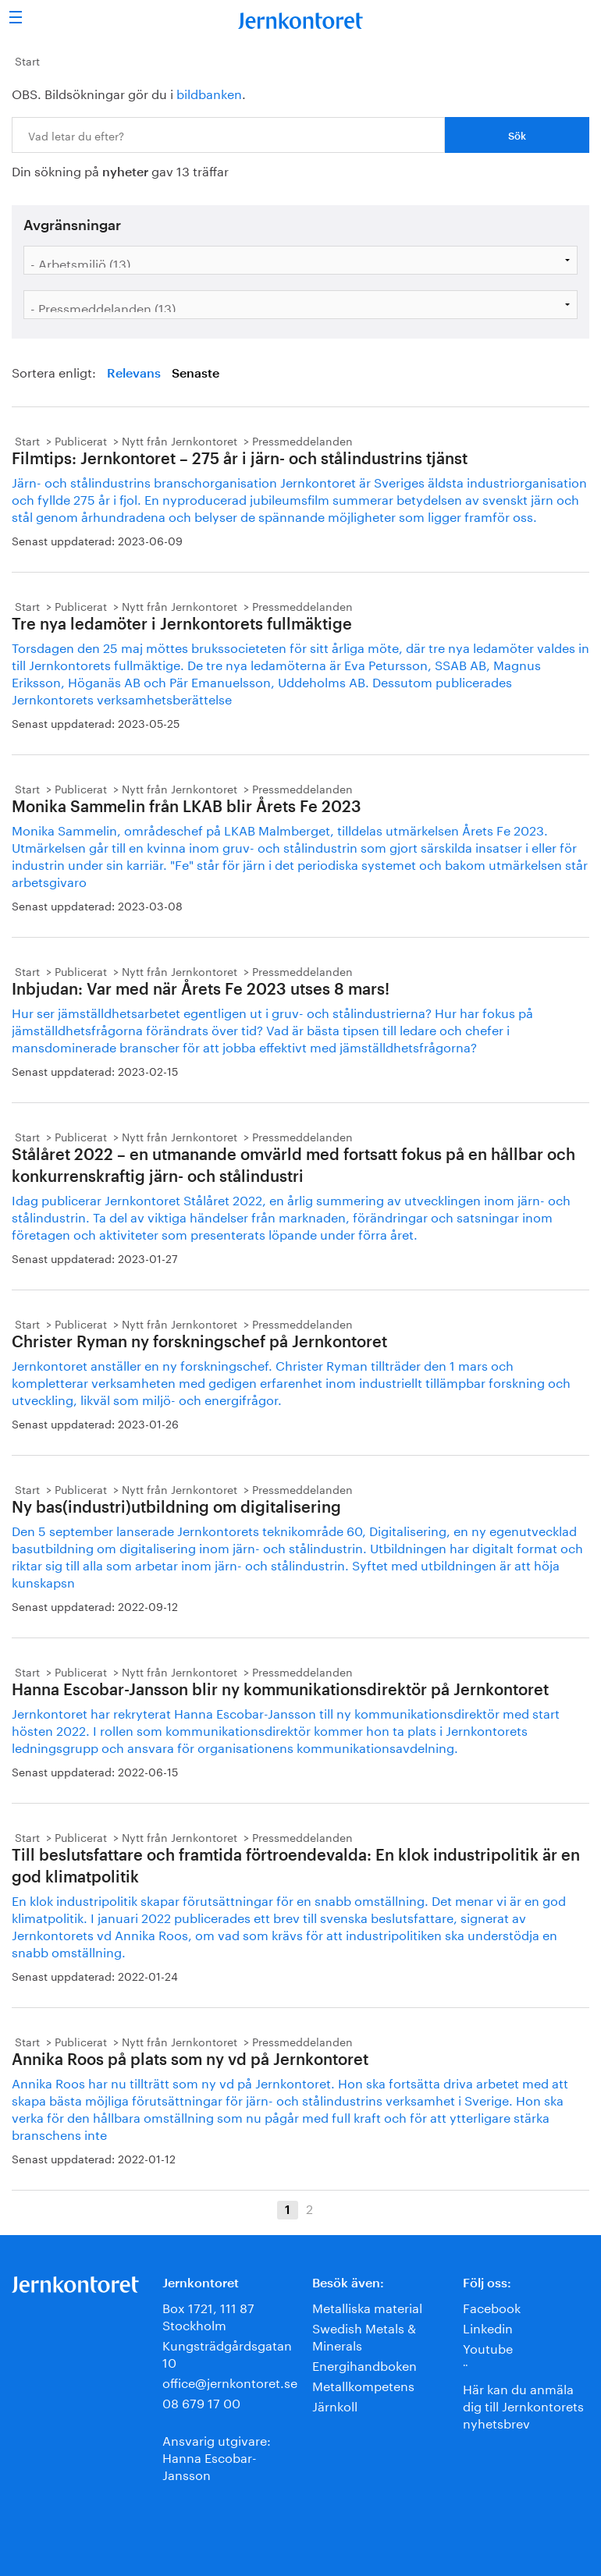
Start (27, 60)
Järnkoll (334, 2405)
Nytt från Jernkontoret (179, 440)
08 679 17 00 (201, 2401)
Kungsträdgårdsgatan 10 (227, 2352)
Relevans (134, 373)
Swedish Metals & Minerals (364, 2335)
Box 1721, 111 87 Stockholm (208, 2315)
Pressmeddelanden (302, 440)
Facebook (492, 2306)
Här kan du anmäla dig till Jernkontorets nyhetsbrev (523, 2405)
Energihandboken (364, 2364)
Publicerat (81, 440)
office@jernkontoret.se (229, 2381)
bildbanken (209, 92)
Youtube (488, 2347)
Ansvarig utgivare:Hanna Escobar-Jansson (216, 2456)
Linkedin (488, 2326)
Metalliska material (367, 2306)
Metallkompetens (363, 2384)
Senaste (195, 373)
